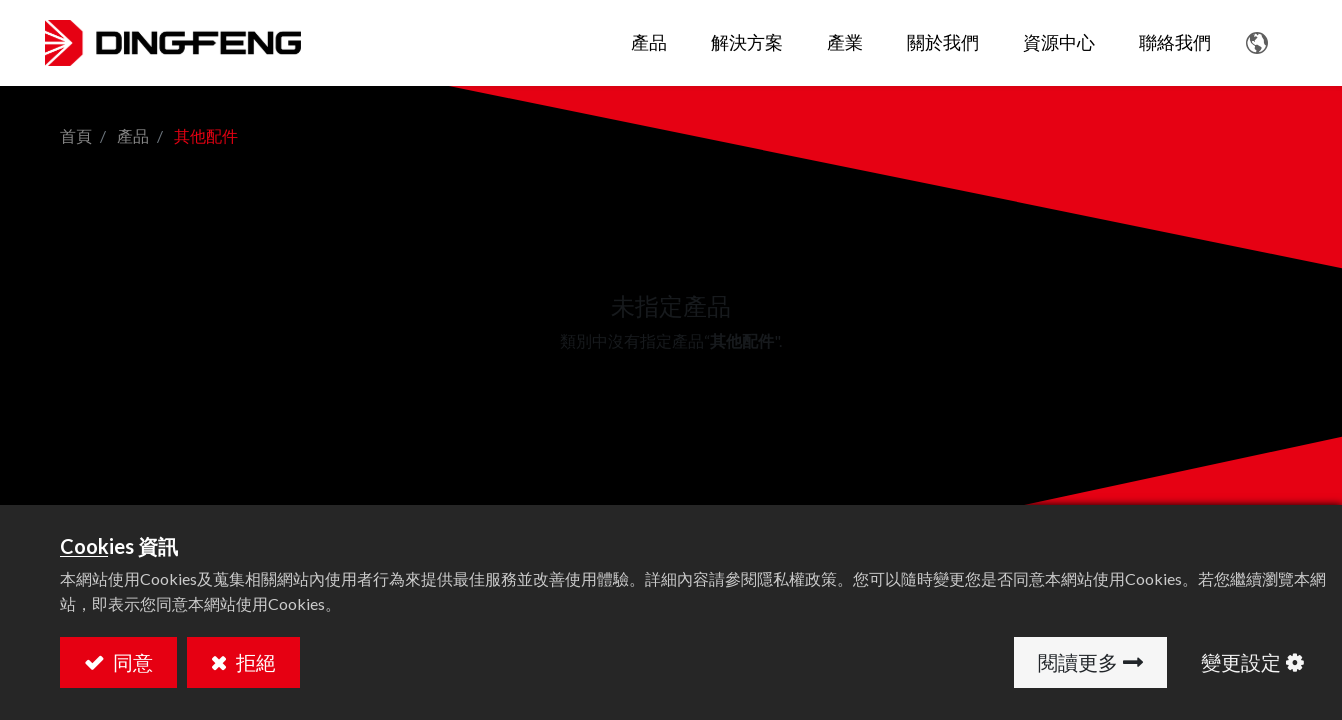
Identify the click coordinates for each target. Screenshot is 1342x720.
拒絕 (254, 662)
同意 (131, 662)
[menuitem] (732, 43)
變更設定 (1241, 662)
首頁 (76, 135)
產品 (133, 135)
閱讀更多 (1078, 662)
